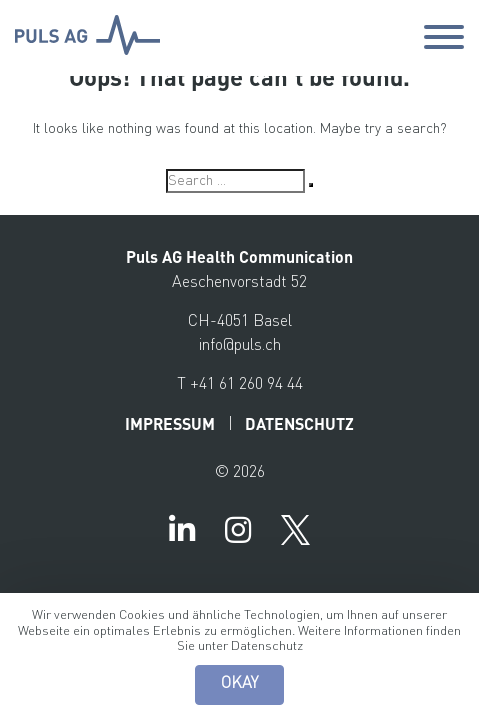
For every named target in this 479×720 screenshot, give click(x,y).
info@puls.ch (240, 346)
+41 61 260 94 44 (246, 385)
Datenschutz (267, 646)
